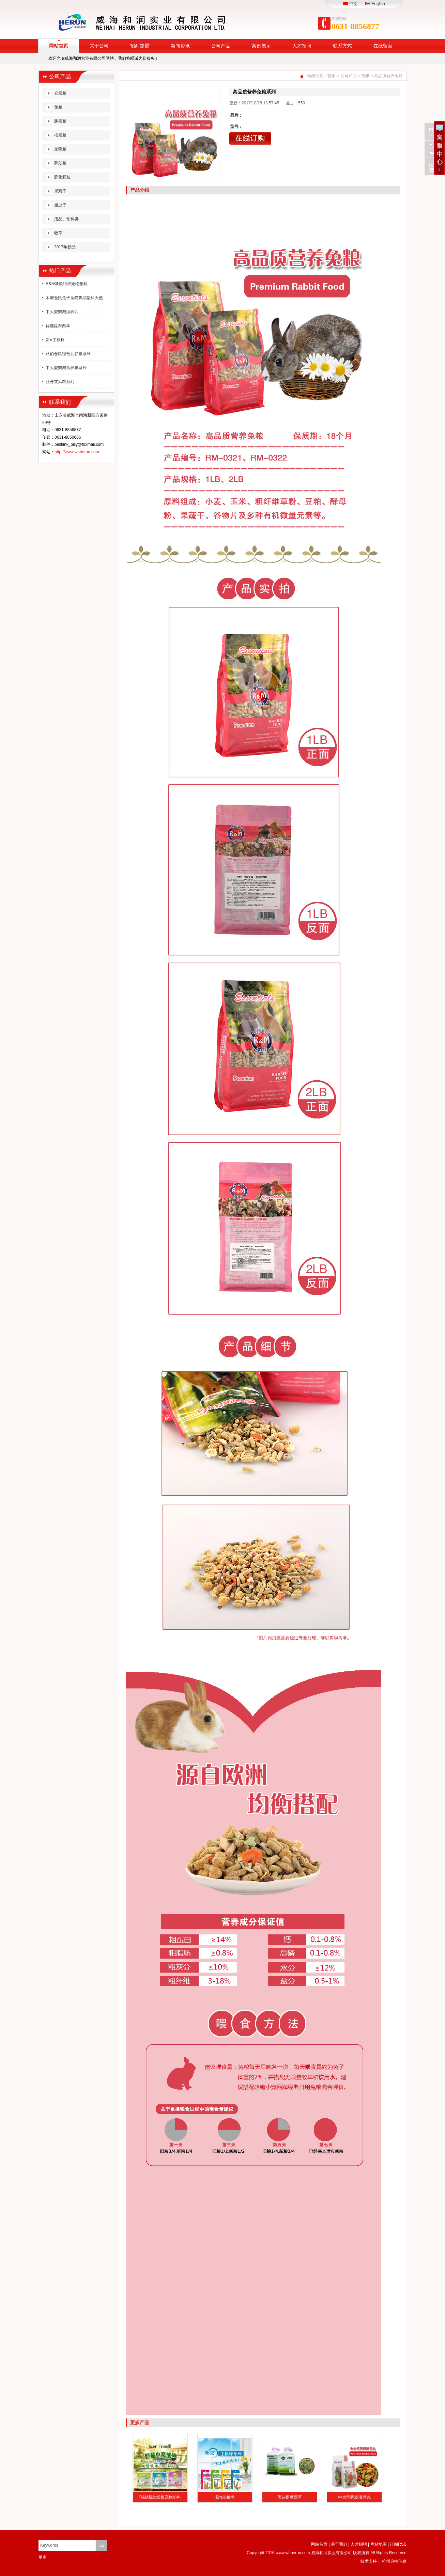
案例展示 (261, 45)
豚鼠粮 (60, 121)
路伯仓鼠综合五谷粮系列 (68, 353)
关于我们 (339, 2544)
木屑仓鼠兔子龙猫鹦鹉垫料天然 (74, 297)
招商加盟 (139, 45)
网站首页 (58, 45)
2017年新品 (65, 247)
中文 (350, 3)
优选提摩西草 (58, 325)
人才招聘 (301, 45)
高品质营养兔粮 (388, 75)
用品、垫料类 (66, 219)
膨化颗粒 (62, 177)
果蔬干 (60, 191)
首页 (331, 75)
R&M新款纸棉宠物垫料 (67, 283)
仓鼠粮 (60, 93)
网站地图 (378, 2544)
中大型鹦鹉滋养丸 (62, 311)
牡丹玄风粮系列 (60, 381)
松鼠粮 (60, 135)
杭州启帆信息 (394, 2561)
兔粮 (58, 107)
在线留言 (383, 45)
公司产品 (220, 45)
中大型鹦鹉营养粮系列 (66, 367)
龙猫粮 (60, 149)
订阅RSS (398, 2544)
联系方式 (342, 45)
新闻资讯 (180, 45)
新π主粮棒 (55, 339)
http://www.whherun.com (77, 452)
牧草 (58, 233)
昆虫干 (60, 205)
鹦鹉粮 (60, 163)
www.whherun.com (293, 2552)
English (375, 3)
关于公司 (99, 45)
